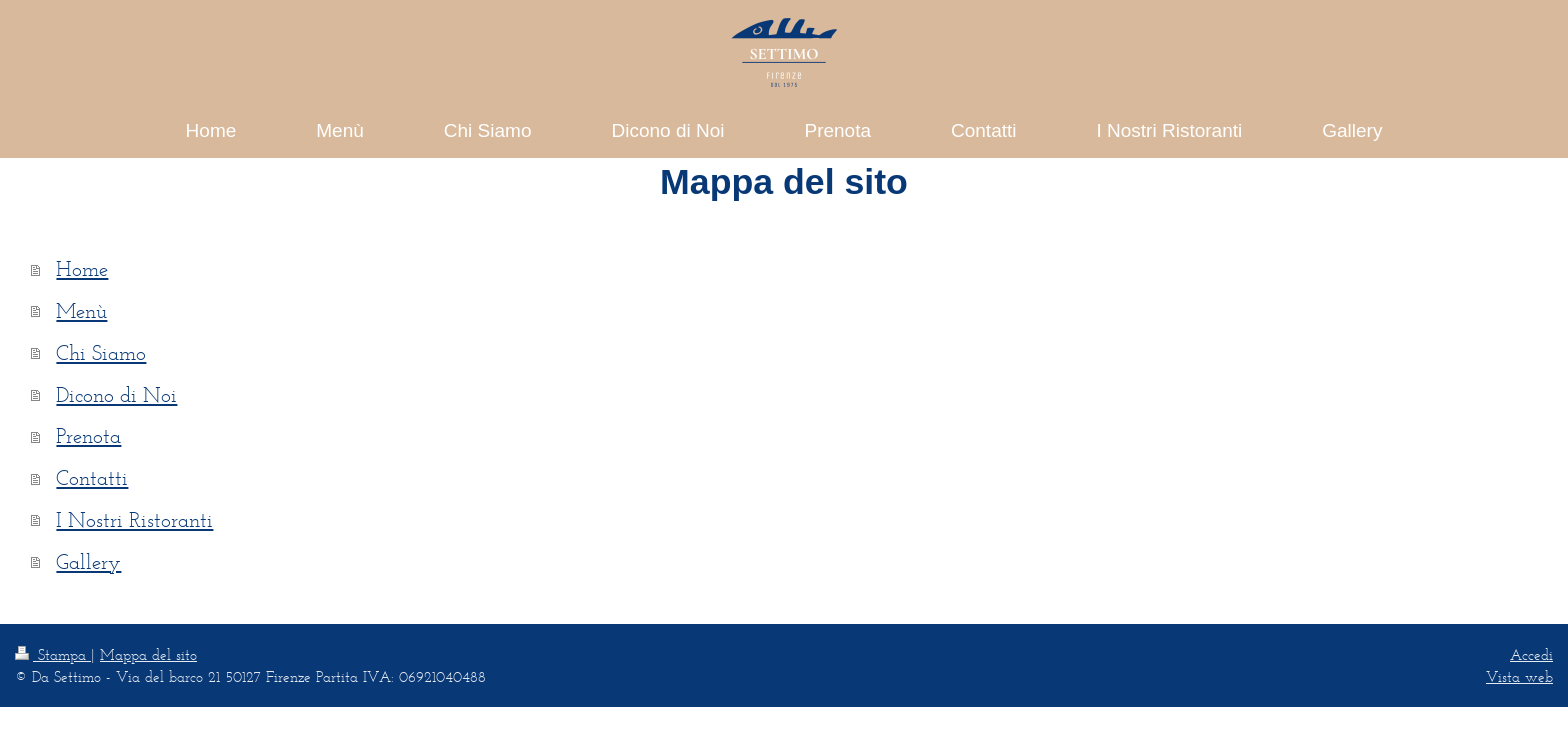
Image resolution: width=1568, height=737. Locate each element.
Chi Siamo (101, 352)
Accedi (1531, 654)
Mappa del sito (148, 654)
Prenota (88, 435)
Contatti (92, 477)
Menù (81, 310)
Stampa (53, 654)
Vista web (1519, 676)
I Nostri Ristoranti (134, 519)
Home (82, 268)
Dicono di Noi (116, 394)
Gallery (88, 561)
